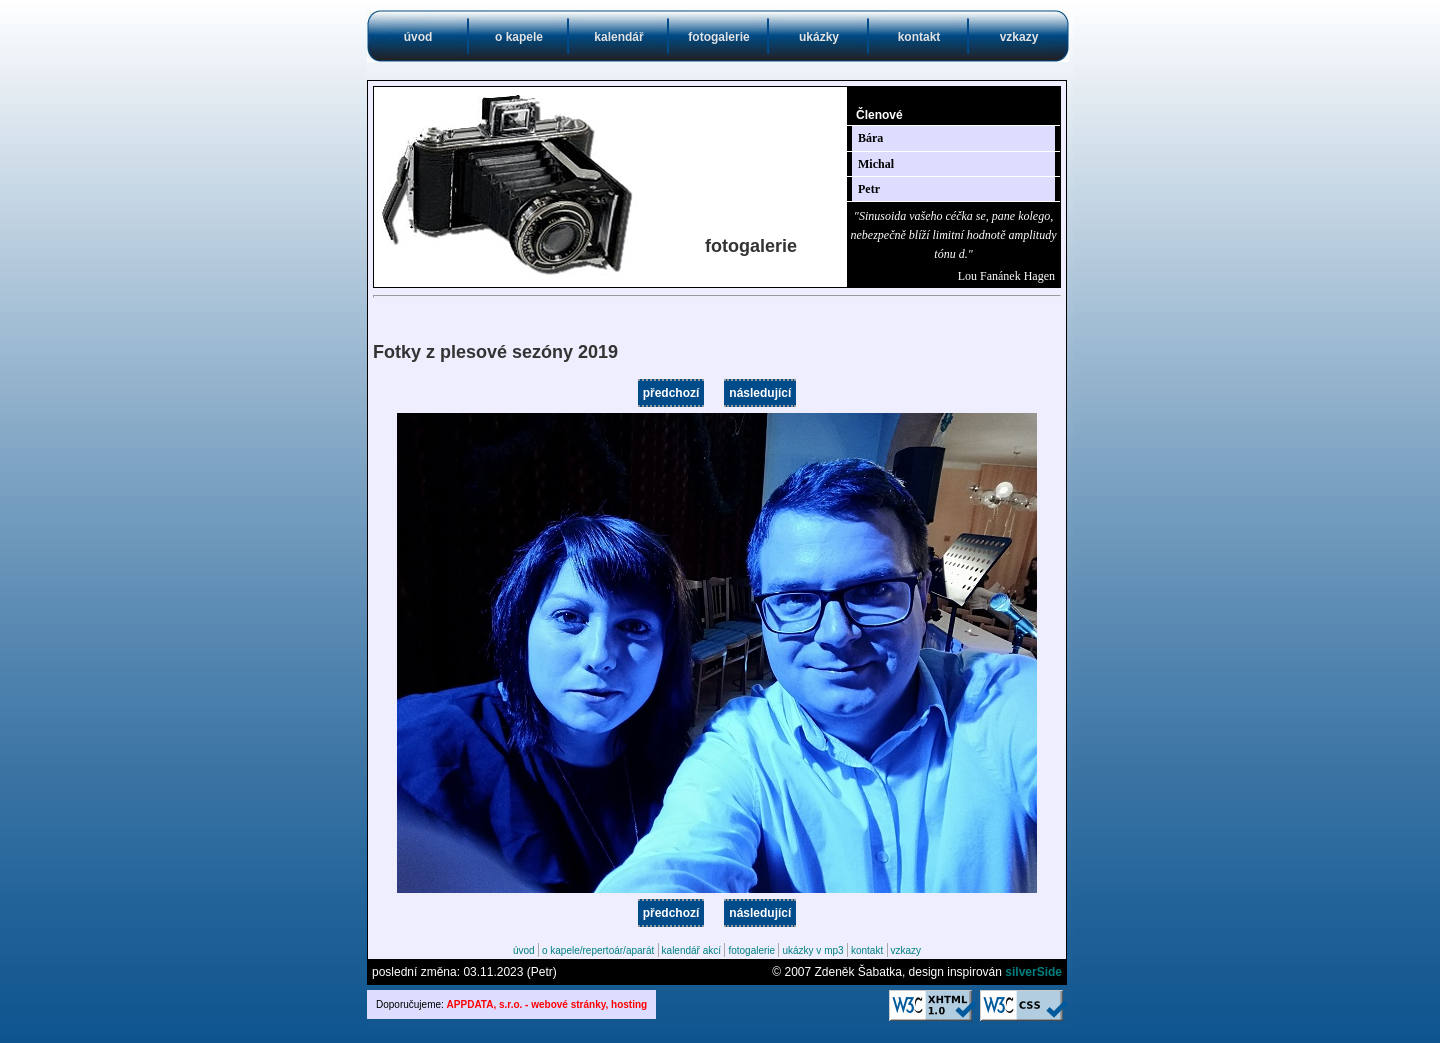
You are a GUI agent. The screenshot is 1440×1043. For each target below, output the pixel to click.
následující (760, 393)
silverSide (1033, 972)
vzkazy (1019, 37)
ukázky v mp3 (812, 950)
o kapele (519, 37)
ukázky (819, 37)
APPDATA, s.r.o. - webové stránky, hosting (547, 1004)
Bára (870, 138)
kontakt (919, 37)
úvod (418, 37)
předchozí (671, 393)
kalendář (618, 37)
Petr (869, 189)
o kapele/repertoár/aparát (598, 950)
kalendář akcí (691, 950)
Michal (876, 164)
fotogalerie (718, 37)
